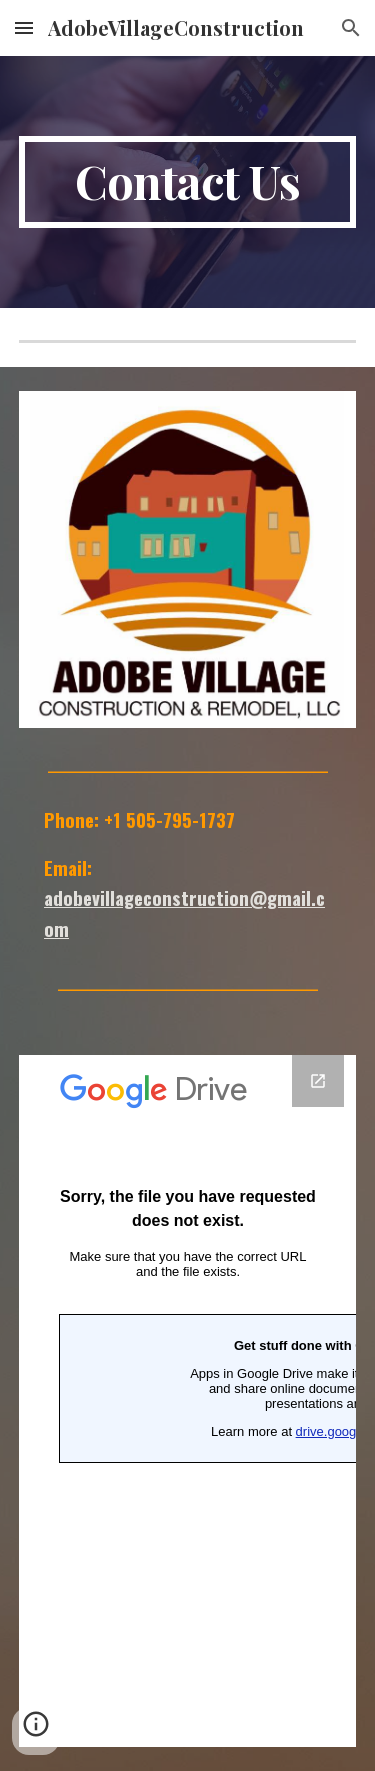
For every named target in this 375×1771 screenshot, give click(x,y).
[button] (24, 27)
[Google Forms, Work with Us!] (188, 1401)
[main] (188, 182)
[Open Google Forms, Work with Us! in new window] (318, 1081)
